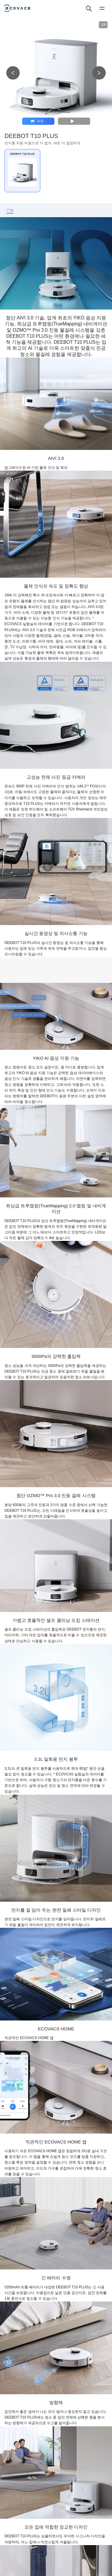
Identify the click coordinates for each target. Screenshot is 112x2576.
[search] (88, 8)
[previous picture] (13, 73)
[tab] (10, 210)
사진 (37, 121)
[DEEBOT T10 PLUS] (22, 170)
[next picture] (99, 73)
